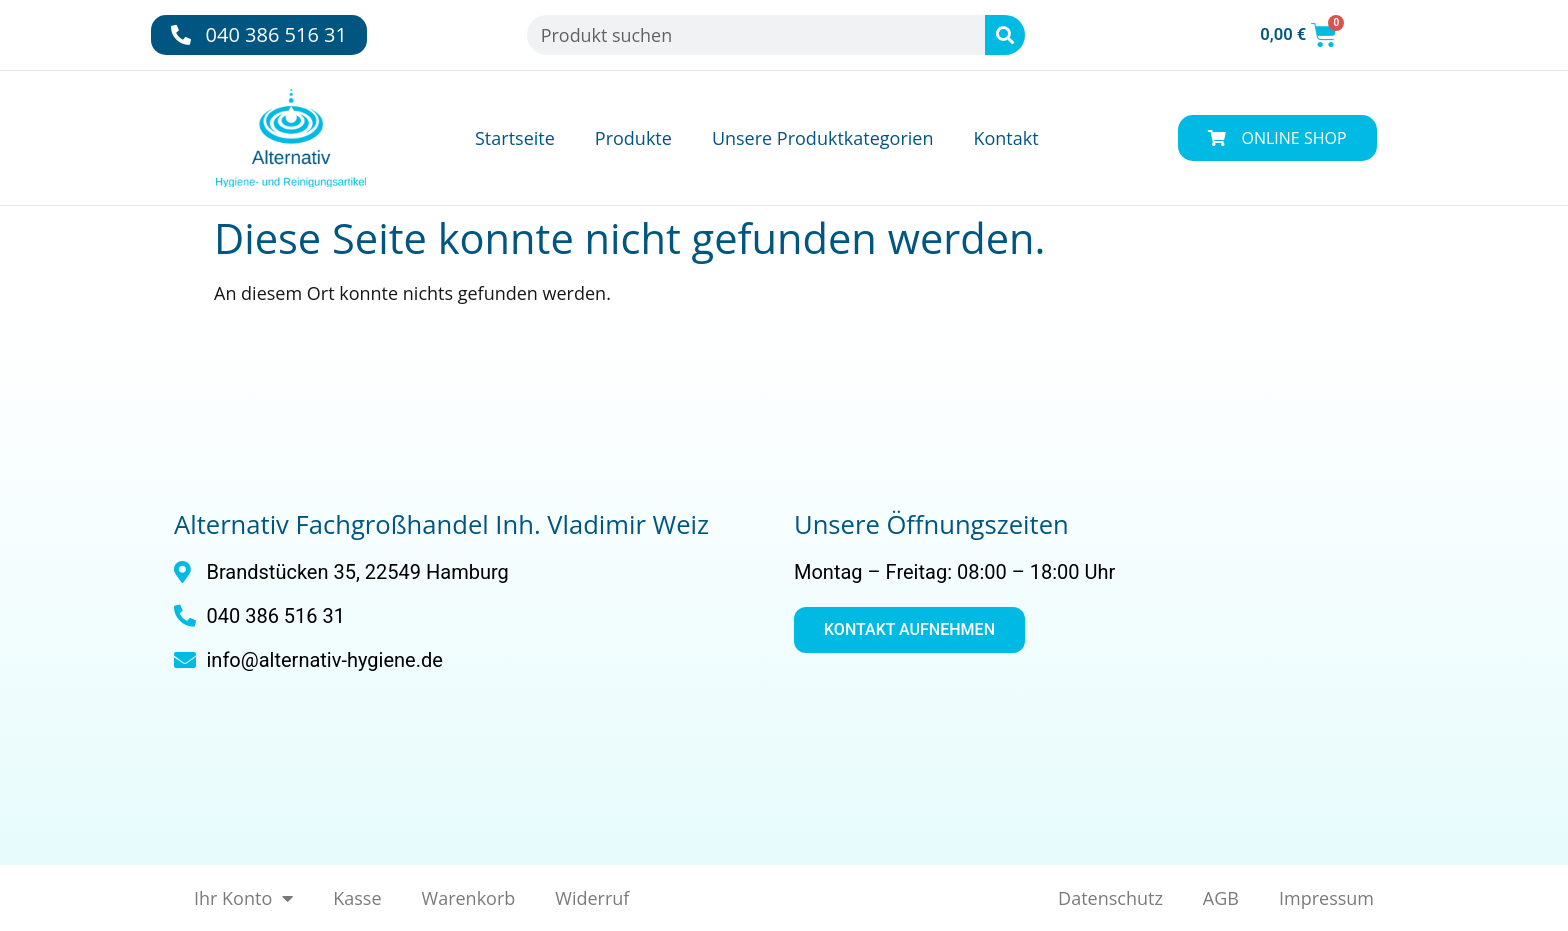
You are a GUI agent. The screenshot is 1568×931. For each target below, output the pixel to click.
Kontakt (1005, 138)
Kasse (357, 898)
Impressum (1326, 898)
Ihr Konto (243, 898)
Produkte (633, 138)
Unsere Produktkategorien (823, 138)
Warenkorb (469, 898)
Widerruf (592, 898)
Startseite (515, 138)
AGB (1221, 898)
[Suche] (1005, 35)
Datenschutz (1110, 898)
